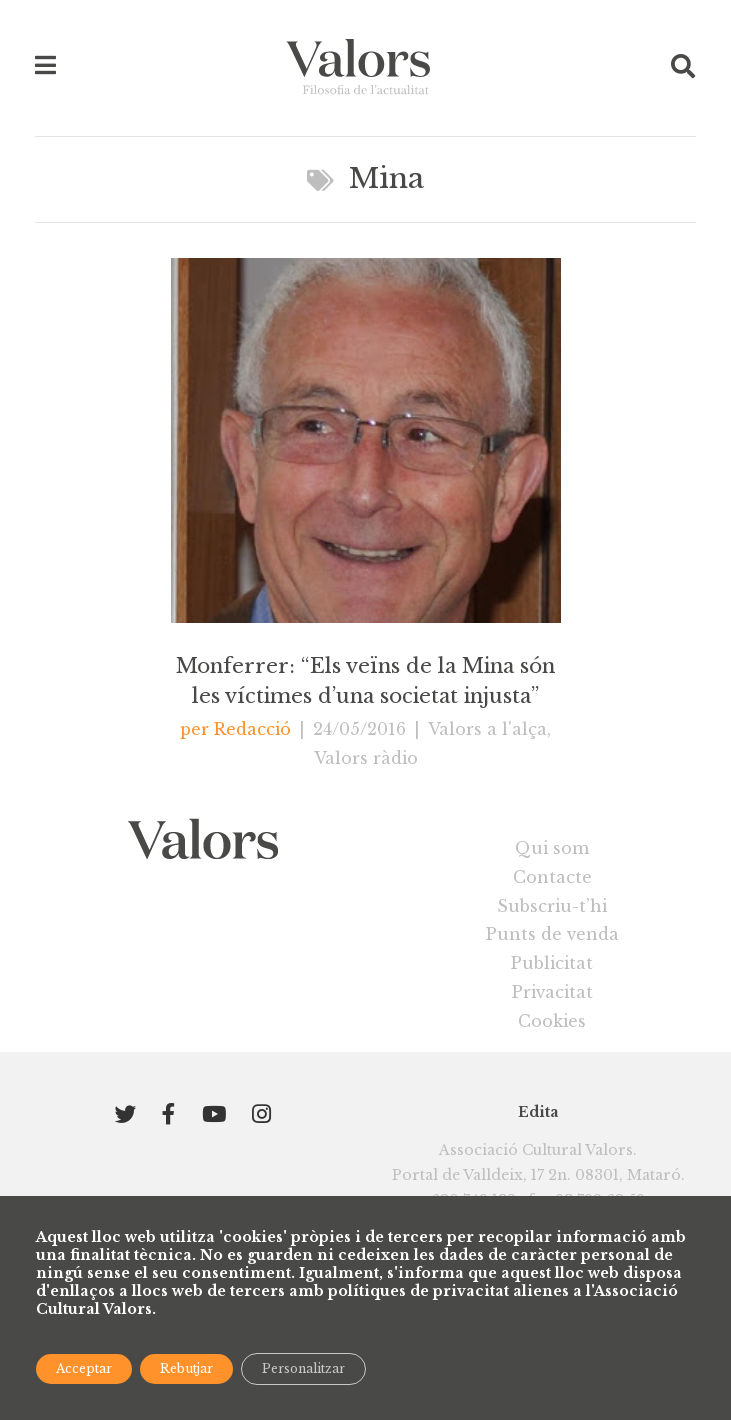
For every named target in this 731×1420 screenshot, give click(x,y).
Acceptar (84, 1368)
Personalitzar (303, 1368)
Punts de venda (552, 934)
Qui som (552, 848)
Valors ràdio (366, 758)
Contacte (552, 877)
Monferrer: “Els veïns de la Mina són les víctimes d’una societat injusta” (365, 680)
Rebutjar (186, 1368)
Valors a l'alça (487, 729)
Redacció (252, 729)
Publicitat (552, 963)
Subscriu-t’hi (552, 906)
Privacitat (552, 992)
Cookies (552, 1021)
